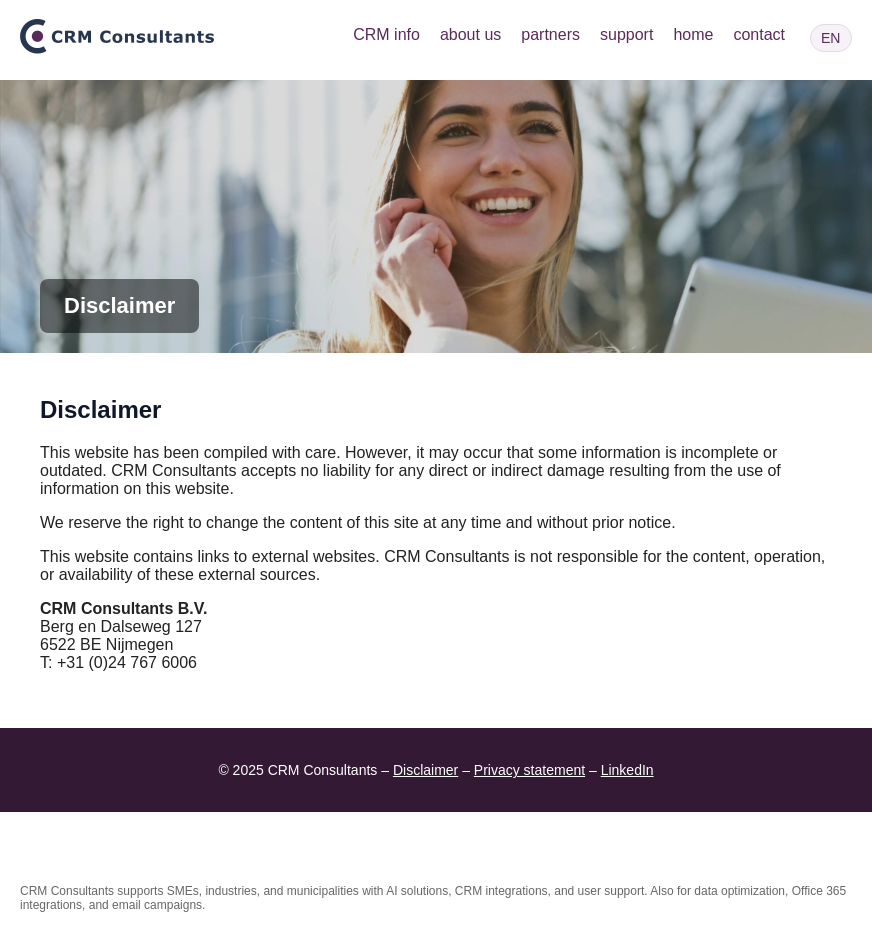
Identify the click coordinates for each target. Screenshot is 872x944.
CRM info (386, 34)
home (693, 34)
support (626, 34)
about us (470, 34)
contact (759, 34)
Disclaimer (425, 770)
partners (550, 34)
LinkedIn (627, 770)
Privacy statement (529, 770)
